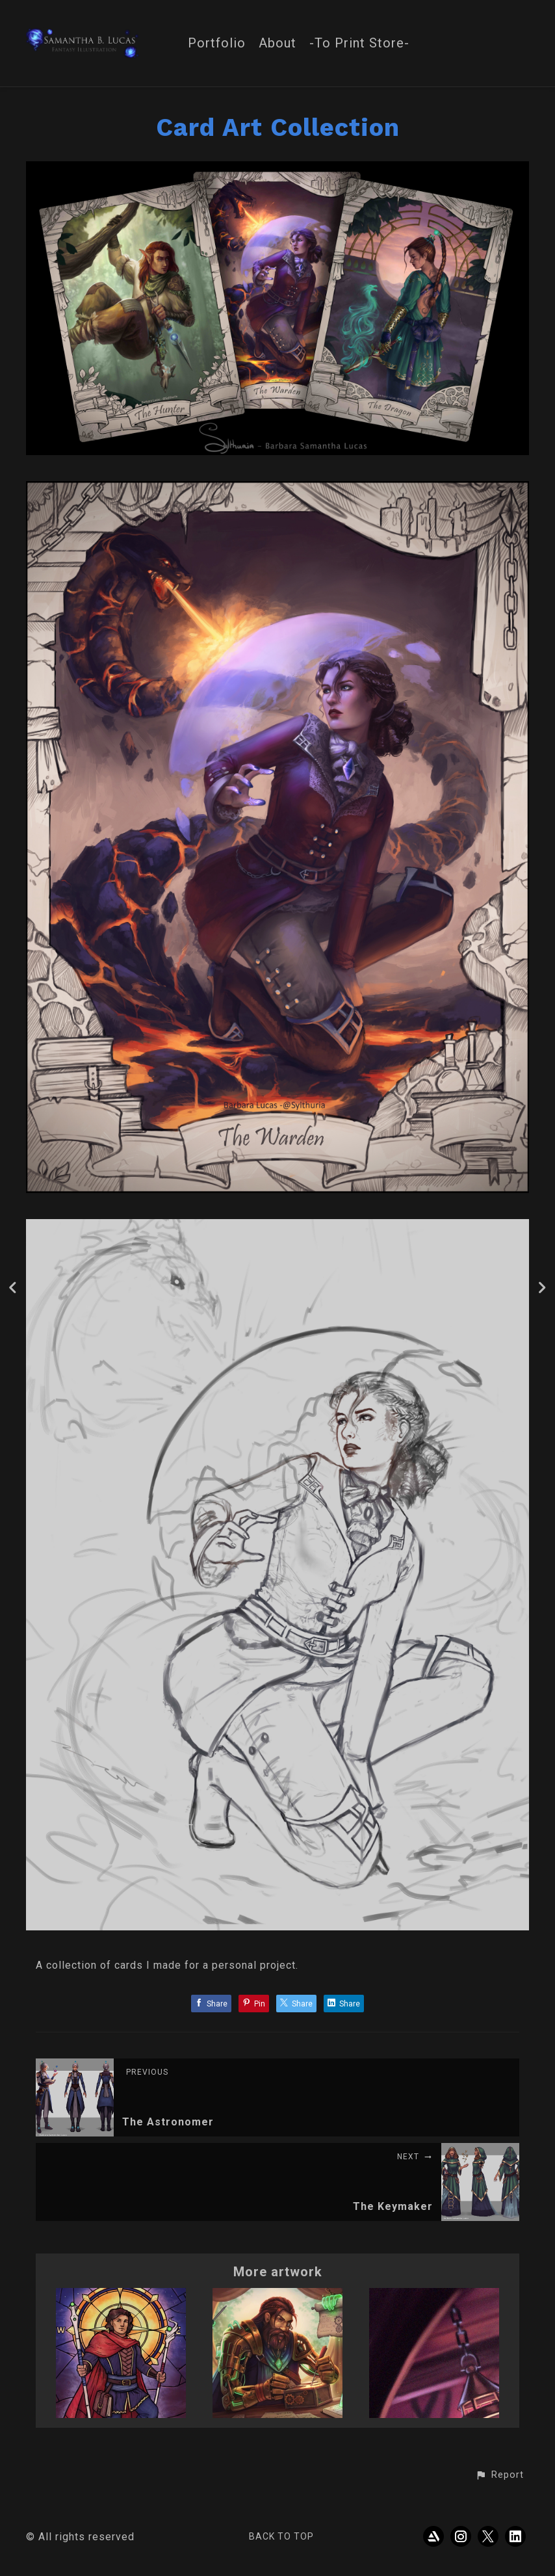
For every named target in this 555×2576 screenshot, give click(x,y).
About (277, 43)
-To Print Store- (359, 43)
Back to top (281, 2536)
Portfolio (217, 43)
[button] (499, 2475)
